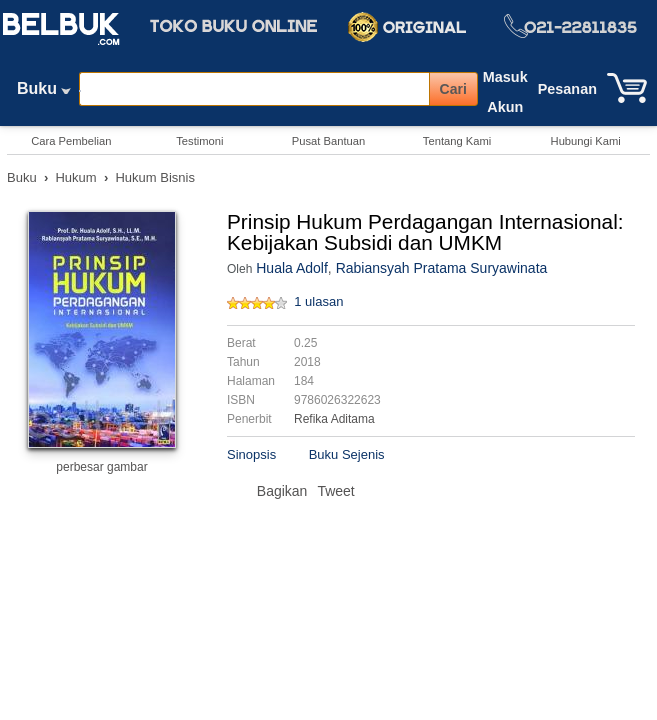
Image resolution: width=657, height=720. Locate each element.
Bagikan (282, 491)
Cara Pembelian (71, 141)
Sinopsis (251, 454)
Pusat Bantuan (328, 141)
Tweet (335, 491)
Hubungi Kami (586, 141)
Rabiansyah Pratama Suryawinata (442, 268)
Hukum (75, 177)
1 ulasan (318, 301)
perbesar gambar (101, 467)
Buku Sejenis (347, 454)
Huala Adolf (292, 268)
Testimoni (199, 141)
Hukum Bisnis (154, 177)
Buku (44, 93)
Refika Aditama (334, 419)
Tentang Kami (457, 141)
